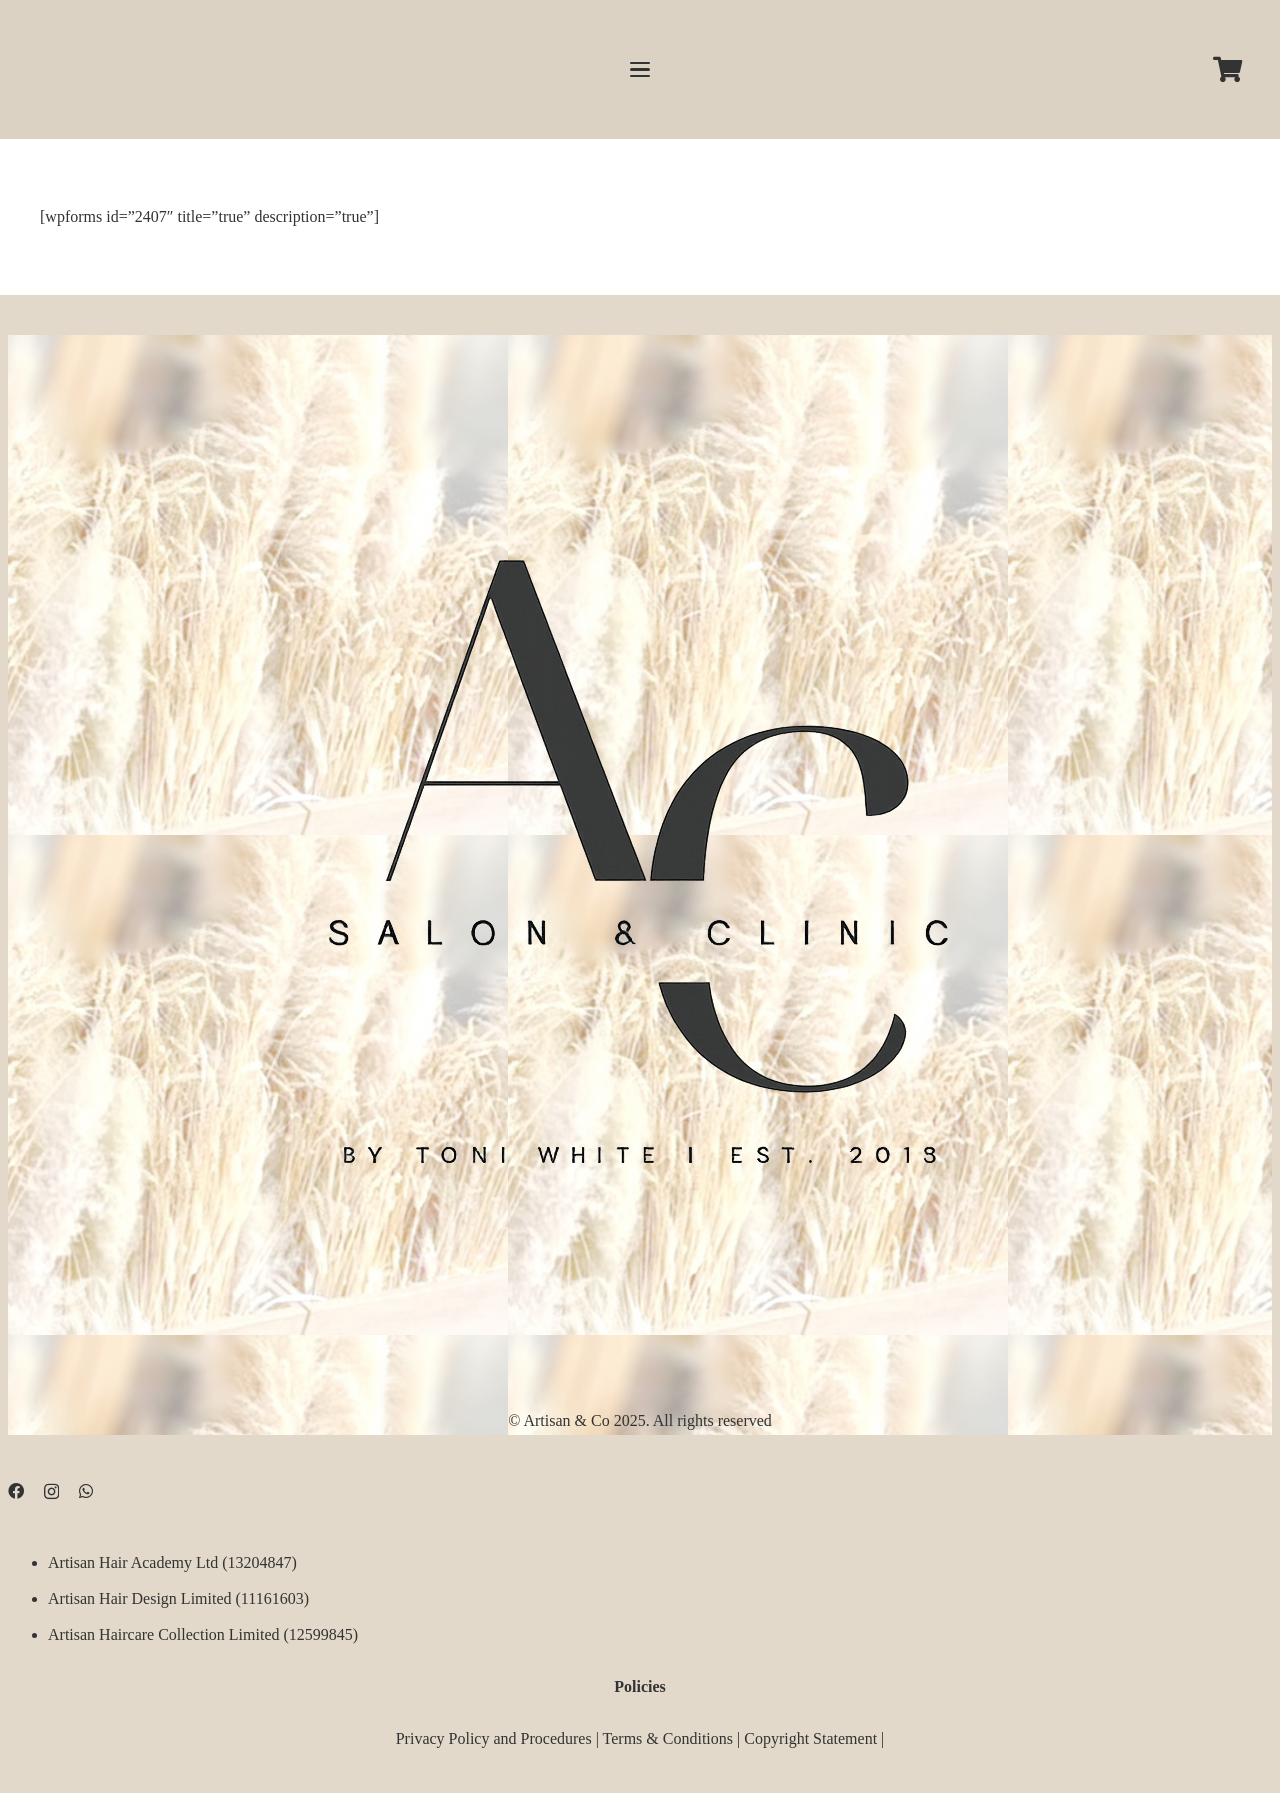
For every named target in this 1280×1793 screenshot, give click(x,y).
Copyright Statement (810, 1738)
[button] (640, 70)
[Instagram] (51, 1492)
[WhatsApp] (86, 1491)
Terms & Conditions (668, 1738)
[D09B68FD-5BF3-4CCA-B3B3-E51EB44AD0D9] (640, 847)
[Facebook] (16, 1491)
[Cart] (1227, 69)
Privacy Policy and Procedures (494, 1738)
